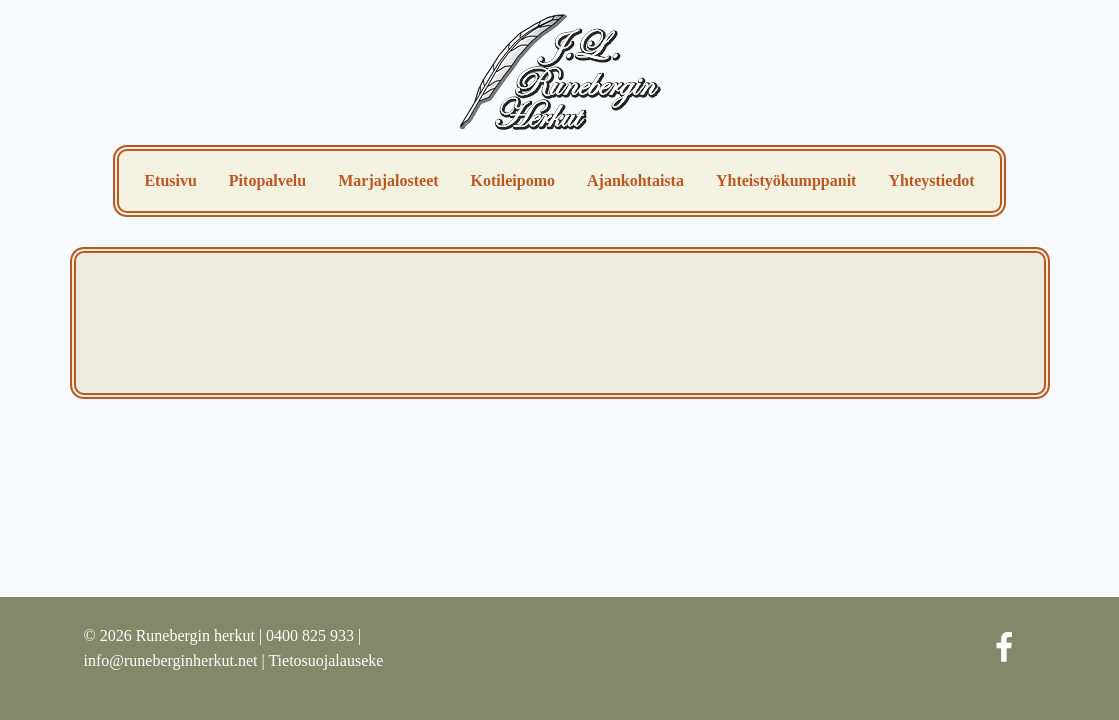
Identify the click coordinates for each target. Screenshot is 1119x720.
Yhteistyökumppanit (786, 180)
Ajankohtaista (635, 180)
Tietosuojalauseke (325, 660)
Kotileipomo (513, 180)
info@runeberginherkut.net (171, 660)
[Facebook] (1004, 648)
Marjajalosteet (388, 180)
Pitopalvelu (267, 180)
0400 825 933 (310, 635)
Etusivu (170, 180)
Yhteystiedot (931, 180)
